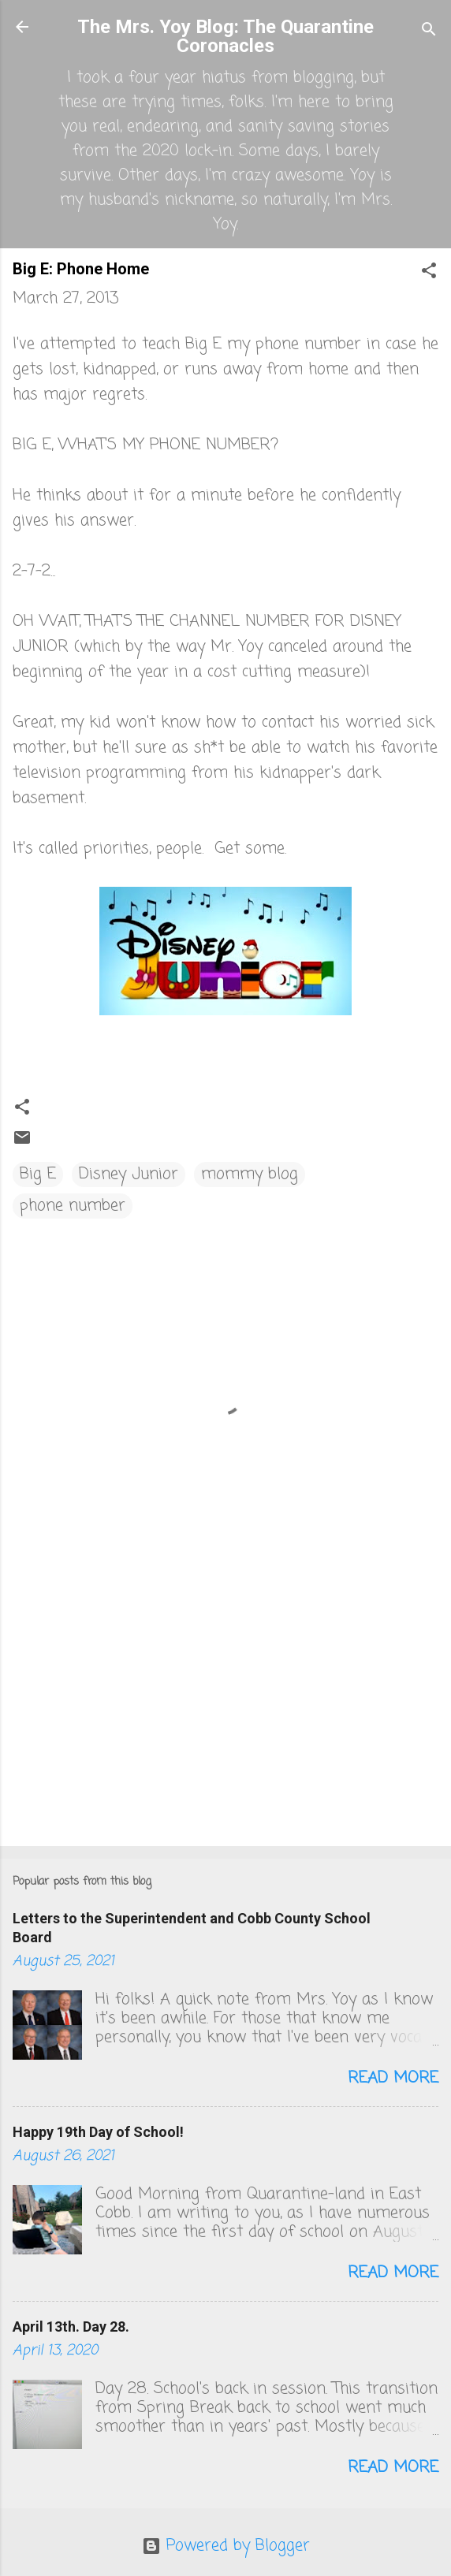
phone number (72, 1205)
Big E (38, 1174)
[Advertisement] (225, 1710)
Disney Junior (128, 1174)
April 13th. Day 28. (71, 2326)
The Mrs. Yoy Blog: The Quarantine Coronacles (225, 36)
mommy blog (249, 1174)
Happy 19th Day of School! (98, 2132)
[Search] (428, 32)
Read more (393, 2078)
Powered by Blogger (226, 2545)
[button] (428, 273)
